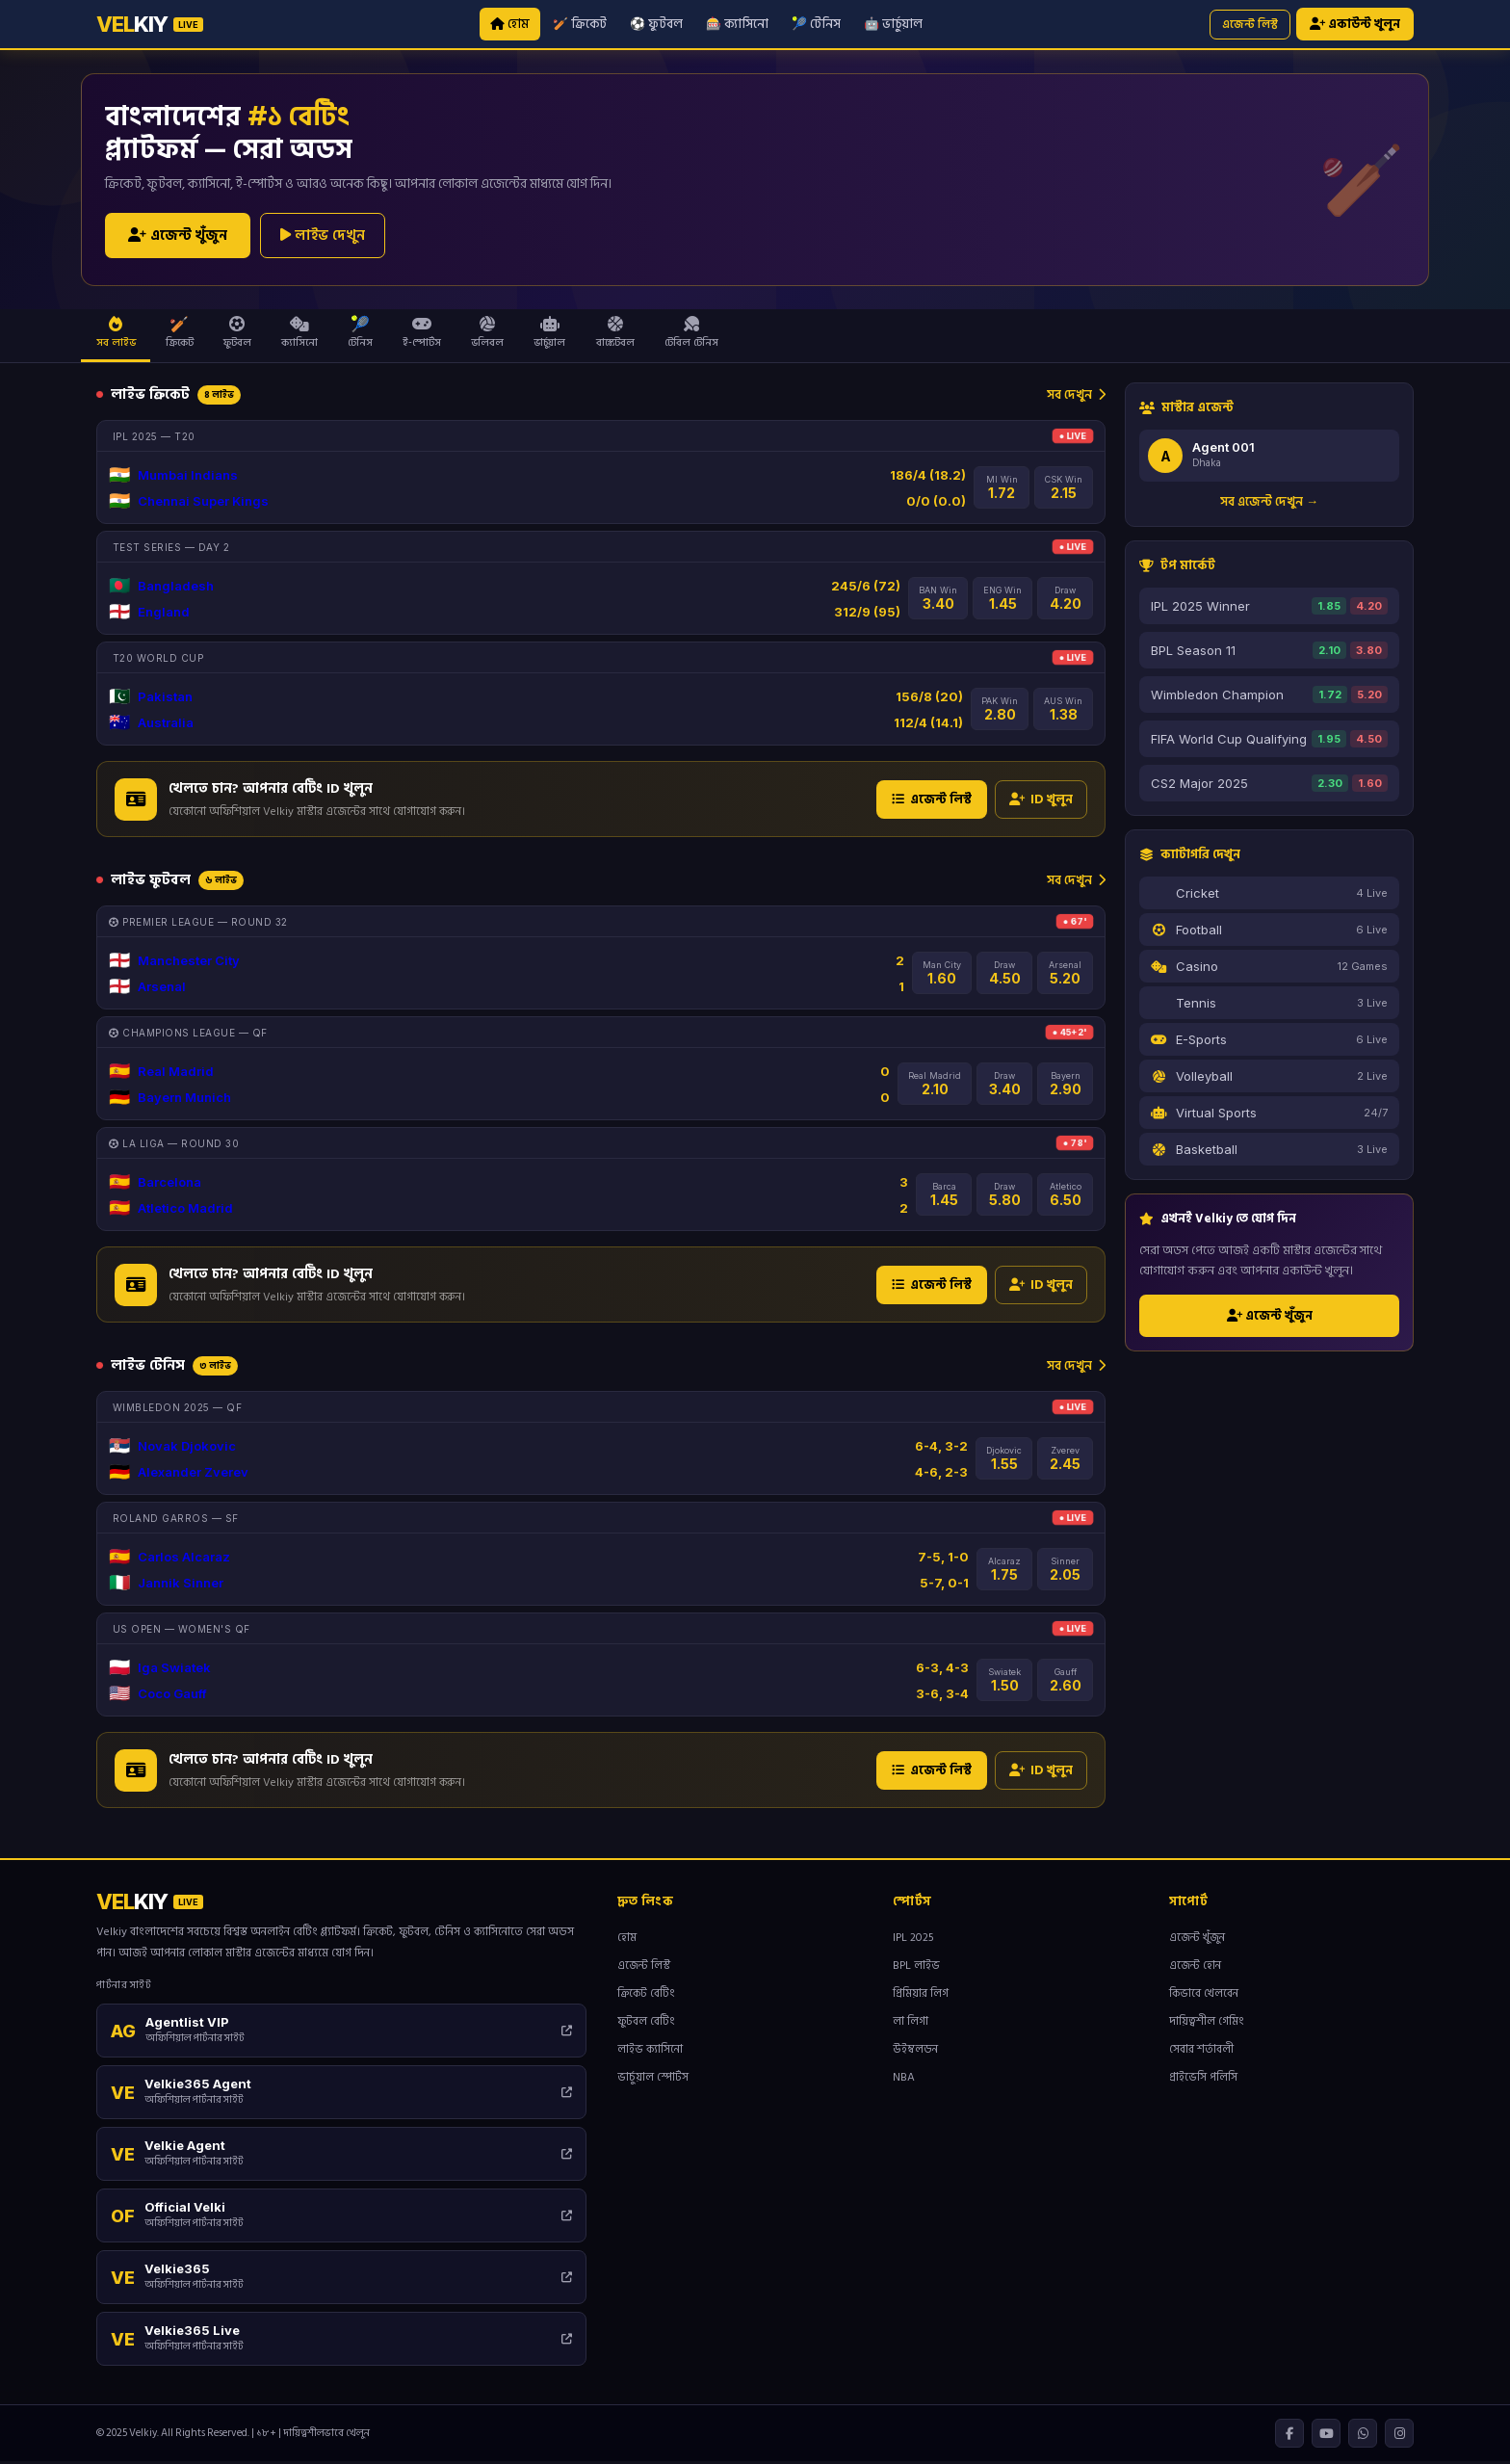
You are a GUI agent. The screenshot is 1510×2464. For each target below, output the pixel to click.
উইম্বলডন (915, 2052)
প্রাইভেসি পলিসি (1203, 2080)
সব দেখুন (1076, 396)
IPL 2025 (913, 1940)
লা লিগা (910, 2024)
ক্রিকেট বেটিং (646, 1996)
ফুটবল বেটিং (646, 2024)
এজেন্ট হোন (1195, 1968)
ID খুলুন (1041, 801)
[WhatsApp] (1362, 2436)
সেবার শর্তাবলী (1201, 2052)
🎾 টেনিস (816, 24)
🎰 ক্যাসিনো (737, 24)
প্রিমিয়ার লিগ (921, 1996)
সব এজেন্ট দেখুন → (1269, 503)
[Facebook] (1289, 2436)
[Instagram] (1399, 2436)
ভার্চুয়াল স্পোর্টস (653, 2080)
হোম (510, 24)
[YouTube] (1326, 2436)
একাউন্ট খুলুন (1355, 25)
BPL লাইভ (916, 1968)
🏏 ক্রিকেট (580, 24)
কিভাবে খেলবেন (1203, 1996)
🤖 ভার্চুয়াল (893, 24)
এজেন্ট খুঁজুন (177, 237)
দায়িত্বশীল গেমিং (1206, 2024)
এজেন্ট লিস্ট (1250, 24)
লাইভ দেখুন (322, 236)
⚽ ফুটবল (656, 24)
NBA (904, 2080)
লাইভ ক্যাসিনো (650, 2052)
